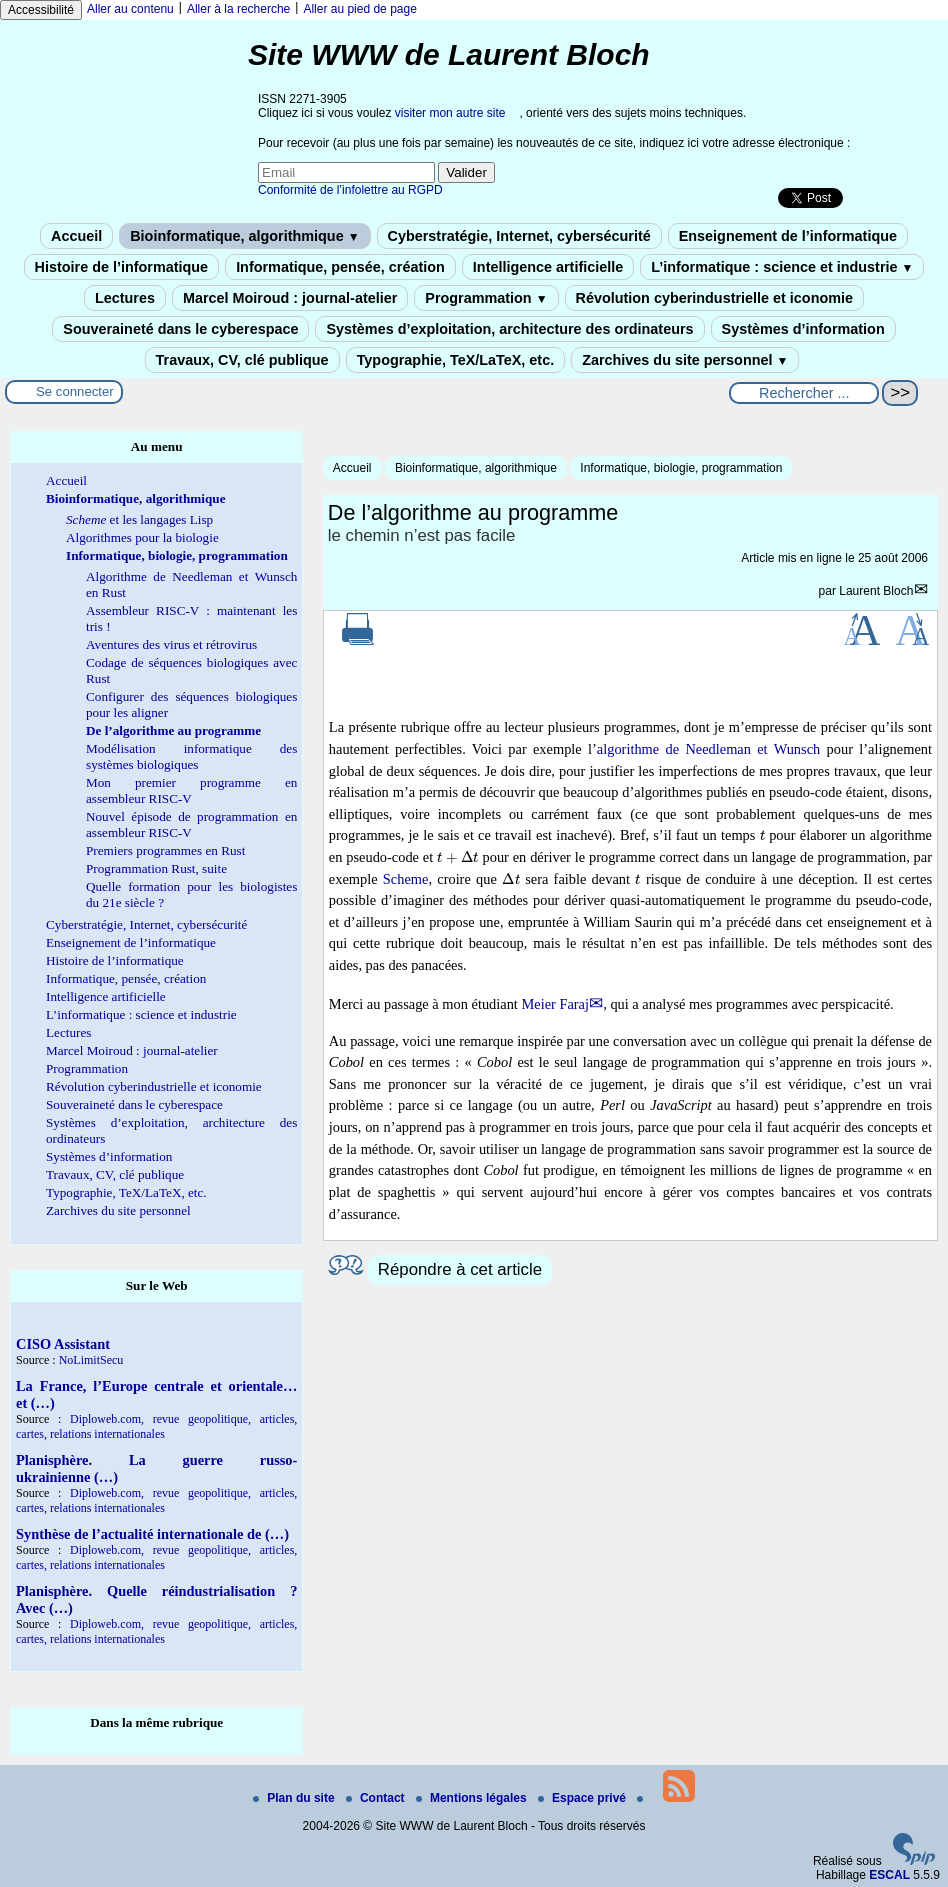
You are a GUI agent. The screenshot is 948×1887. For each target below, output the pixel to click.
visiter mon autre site (450, 113)
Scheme (406, 879)
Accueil (76, 236)
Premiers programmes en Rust (165, 850)
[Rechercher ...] (804, 393)
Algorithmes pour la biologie (142, 537)
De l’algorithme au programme (173, 730)
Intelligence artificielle (548, 267)
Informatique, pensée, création (340, 267)
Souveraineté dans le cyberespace (180, 329)
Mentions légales (473, 1798)
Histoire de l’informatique (122, 267)
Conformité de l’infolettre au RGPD (350, 190)
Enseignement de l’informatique (788, 236)
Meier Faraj (555, 1004)
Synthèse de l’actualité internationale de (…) (152, 1534)
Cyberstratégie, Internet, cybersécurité (519, 236)
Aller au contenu (130, 9)
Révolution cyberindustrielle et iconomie (714, 298)
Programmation (486, 298)
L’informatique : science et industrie (782, 267)
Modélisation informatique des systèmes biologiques (191, 756)
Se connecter (75, 391)
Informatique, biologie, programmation (681, 468)
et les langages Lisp (139, 519)
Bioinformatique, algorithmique (244, 236)
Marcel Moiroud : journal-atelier (290, 298)
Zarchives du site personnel (685, 360)
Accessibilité (41, 10)
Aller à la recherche (238, 9)
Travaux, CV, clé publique (242, 360)
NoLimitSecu (91, 1360)
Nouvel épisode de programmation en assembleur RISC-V (191, 824)
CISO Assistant (63, 1344)
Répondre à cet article (460, 1269)
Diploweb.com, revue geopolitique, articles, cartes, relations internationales (156, 1426)
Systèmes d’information (803, 329)
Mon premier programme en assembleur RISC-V (191, 790)
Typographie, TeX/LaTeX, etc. (456, 360)
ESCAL (889, 1875)
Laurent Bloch (876, 591)
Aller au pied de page (359, 9)
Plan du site (295, 1798)
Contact (377, 1798)
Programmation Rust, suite (156, 868)
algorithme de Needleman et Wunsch (708, 749)
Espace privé (583, 1798)
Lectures (125, 298)
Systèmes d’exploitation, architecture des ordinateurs (509, 329)
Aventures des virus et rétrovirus (171, 644)
